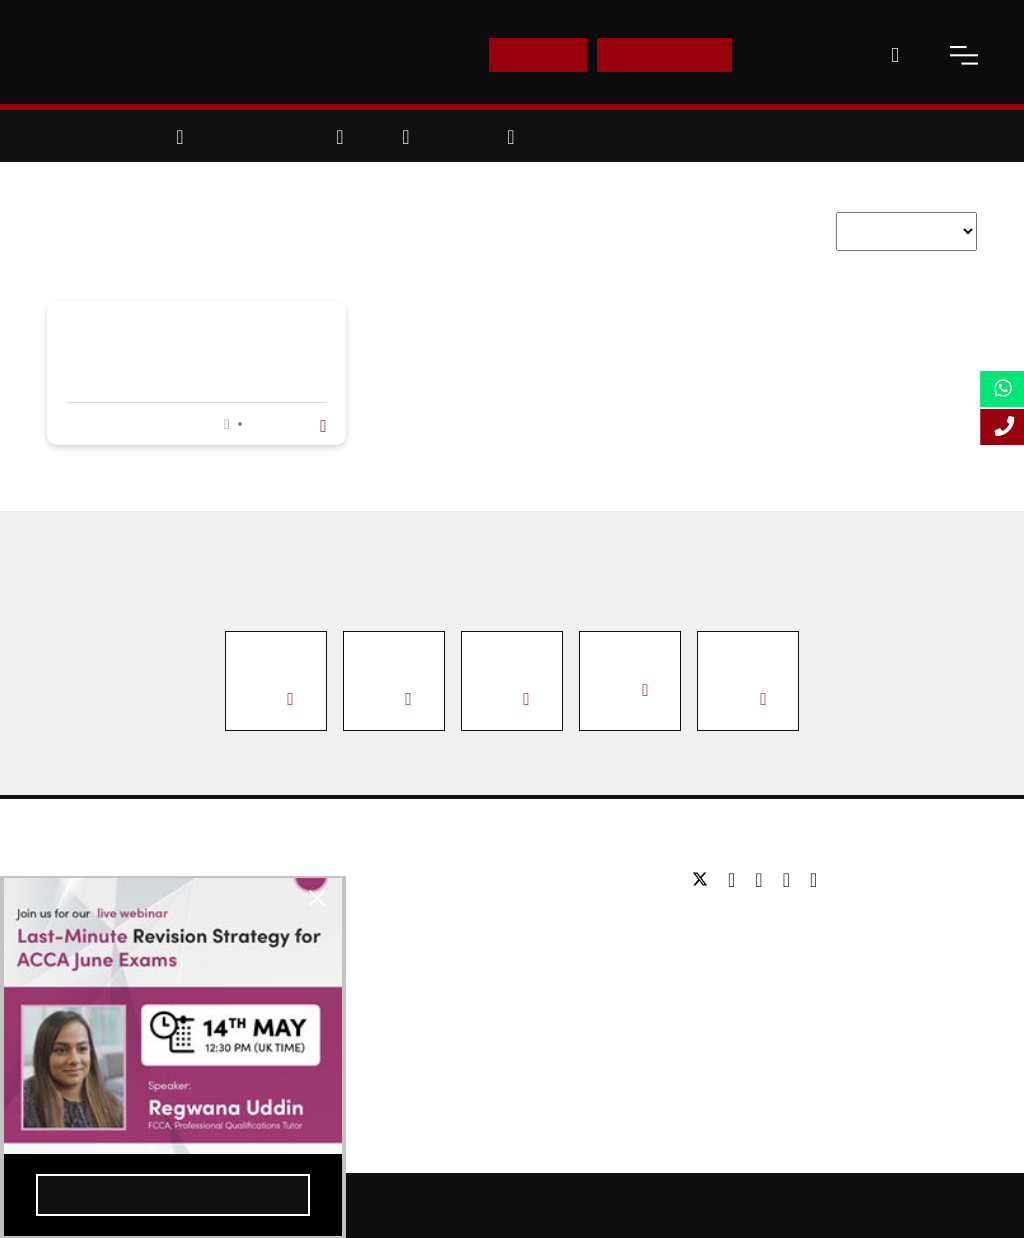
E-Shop (537, 54)
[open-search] (895, 55)
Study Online (410, 999)
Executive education (434, 939)
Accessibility (699, 1205)
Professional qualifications (453, 969)
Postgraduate (411, 909)
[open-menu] (964, 55)
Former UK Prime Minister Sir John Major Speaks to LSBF (185, 356)
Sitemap (516, 1205)
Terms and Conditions (925, 1205)
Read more (285, 424)
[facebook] (736, 880)
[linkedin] (763, 880)
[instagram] (813, 880)
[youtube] (791, 880)
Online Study (602, 1205)
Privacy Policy (799, 1205)
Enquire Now (665, 54)
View (273, 698)
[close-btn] (251, 905)
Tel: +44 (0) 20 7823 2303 (772, 925)
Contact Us (801, 54)
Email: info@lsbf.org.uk (764, 955)
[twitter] (705, 880)
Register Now (143, 1187)
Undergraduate (417, 879)
